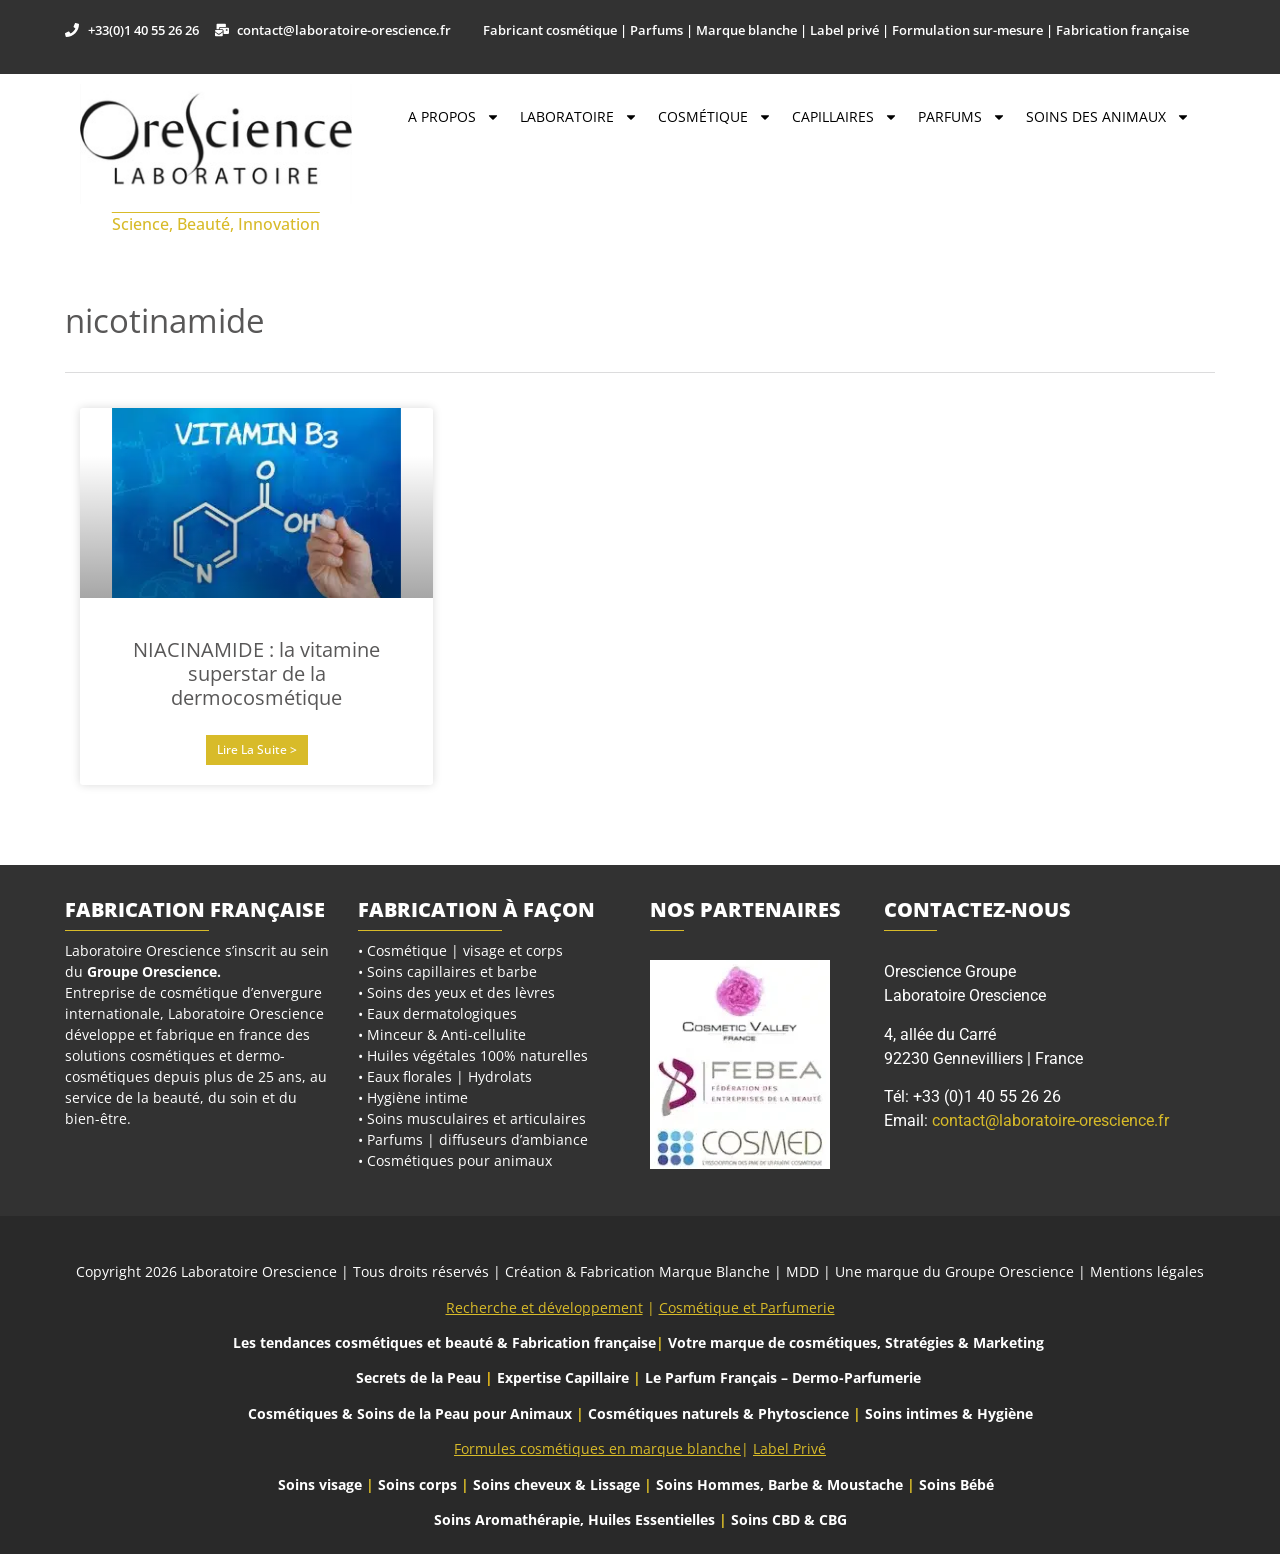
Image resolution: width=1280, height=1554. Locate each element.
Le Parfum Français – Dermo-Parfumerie (785, 1377)
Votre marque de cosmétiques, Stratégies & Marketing (856, 1342)
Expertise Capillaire (563, 1377)
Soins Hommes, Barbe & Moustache (779, 1484)
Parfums (962, 117)
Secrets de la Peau (418, 1377)
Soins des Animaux (1108, 117)
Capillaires (845, 117)
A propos (454, 117)
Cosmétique (715, 117)
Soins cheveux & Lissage (556, 1484)
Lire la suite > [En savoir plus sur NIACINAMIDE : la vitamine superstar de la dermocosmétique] (257, 749)
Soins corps (417, 1484)
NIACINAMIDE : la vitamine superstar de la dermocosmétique (256, 673)
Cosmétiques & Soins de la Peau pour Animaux (410, 1413)
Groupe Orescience (152, 971)
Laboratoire (579, 117)
